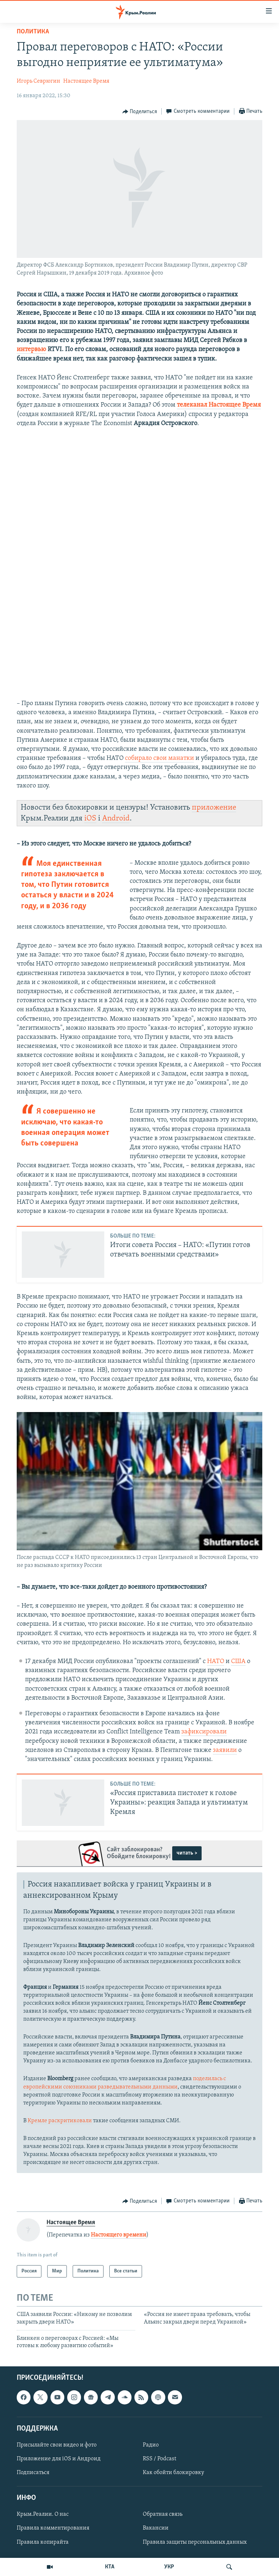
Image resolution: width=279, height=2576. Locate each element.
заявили (225, 1750)
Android (116, 818)
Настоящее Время (86, 81)
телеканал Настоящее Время (219, 405)
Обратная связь (162, 2514)
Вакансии (156, 2528)
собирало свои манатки (159, 758)
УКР (169, 2567)
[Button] (139, 112)
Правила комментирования (53, 2528)
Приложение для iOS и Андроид (59, 2459)
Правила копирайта (43, 2542)
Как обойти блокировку (173, 2473)
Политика (33, 31)
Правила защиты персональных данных (195, 2542)
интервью (31, 349)
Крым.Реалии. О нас (43, 2514)
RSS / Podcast (159, 2459)
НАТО (215, 1661)
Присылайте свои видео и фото (57, 2445)
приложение (214, 807)
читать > (187, 1853)
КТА (109, 2567)
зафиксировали (204, 1731)
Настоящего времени (118, 2235)
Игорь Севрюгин (38, 81)
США (238, 1661)
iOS (90, 818)
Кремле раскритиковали (60, 2121)
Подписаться (33, 2473)
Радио (151, 2445)
